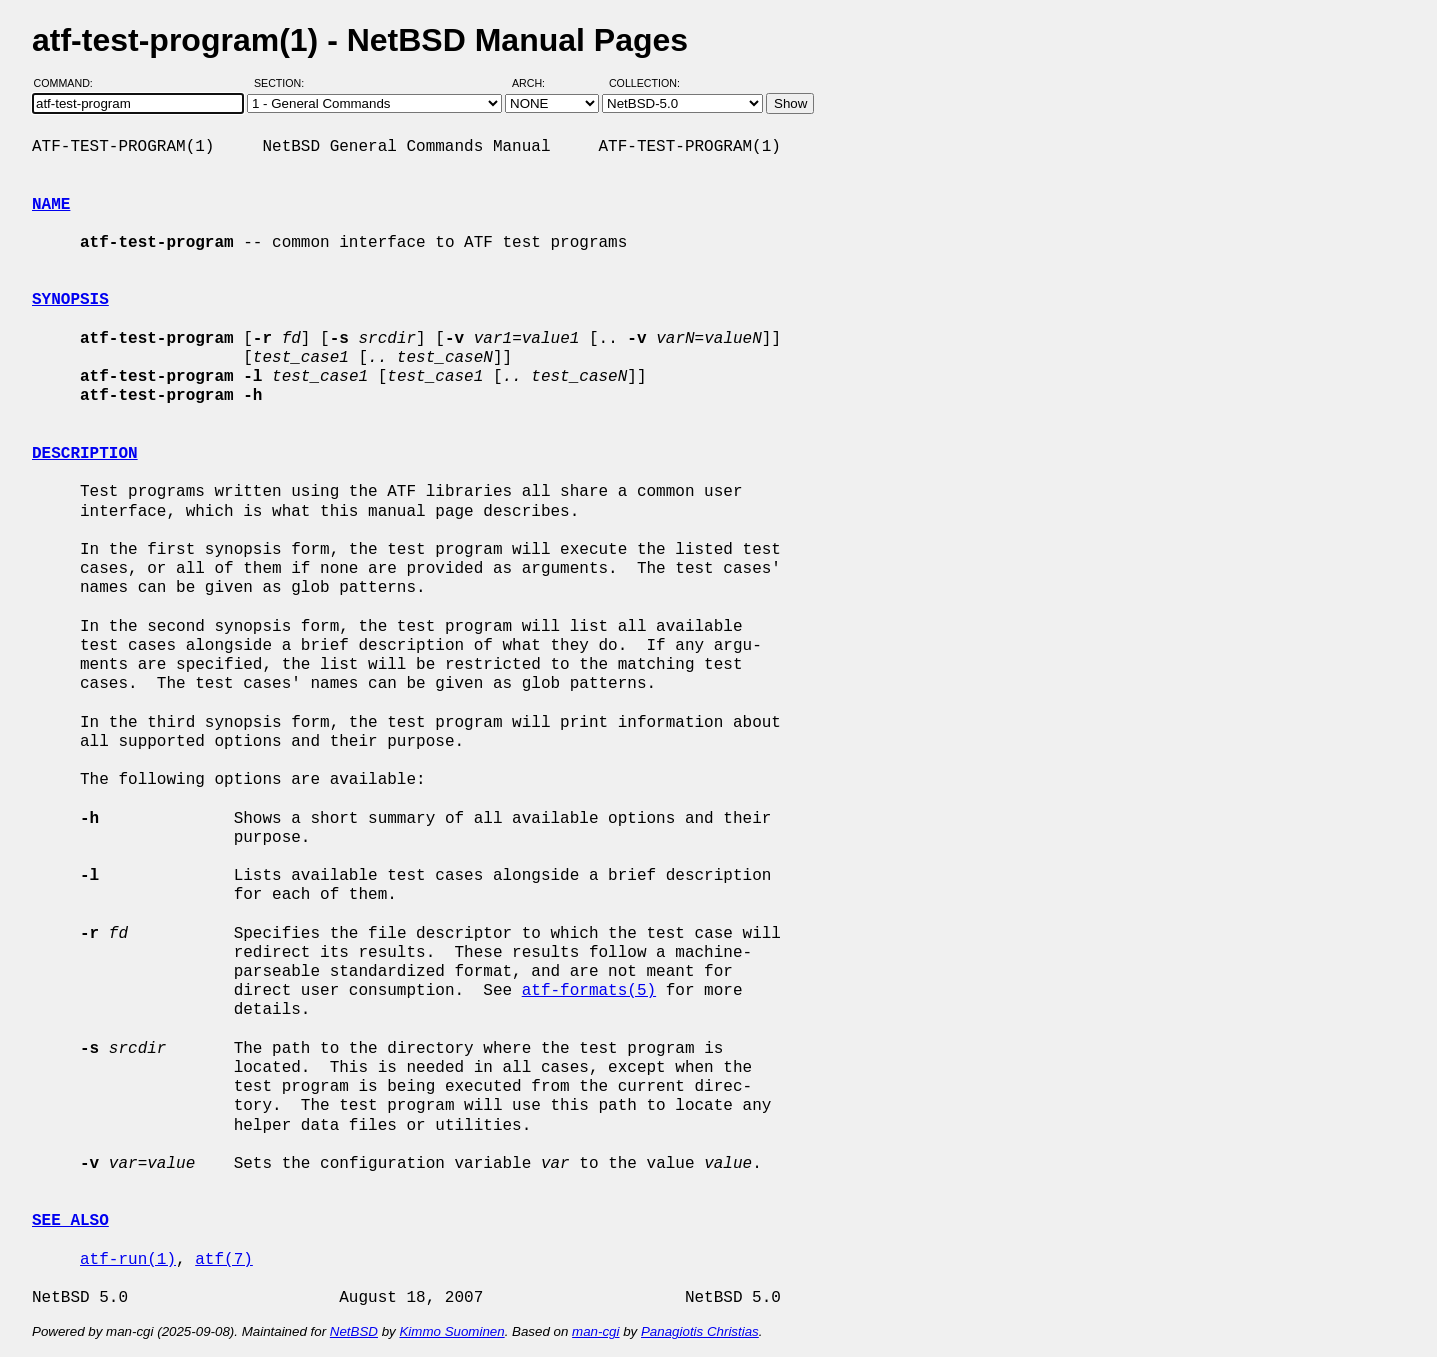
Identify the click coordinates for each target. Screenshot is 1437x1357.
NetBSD (354, 1331)
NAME (51, 205)
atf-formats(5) (589, 991)
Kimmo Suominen (451, 1331)
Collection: (644, 83)
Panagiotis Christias (700, 1331)
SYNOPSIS (70, 300)
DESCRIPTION (85, 454)
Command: (69, 83)
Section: (283, 83)
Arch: (537, 83)
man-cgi (595, 1331)
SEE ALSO (70, 1221)
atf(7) (224, 1260)
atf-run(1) (128, 1260)
